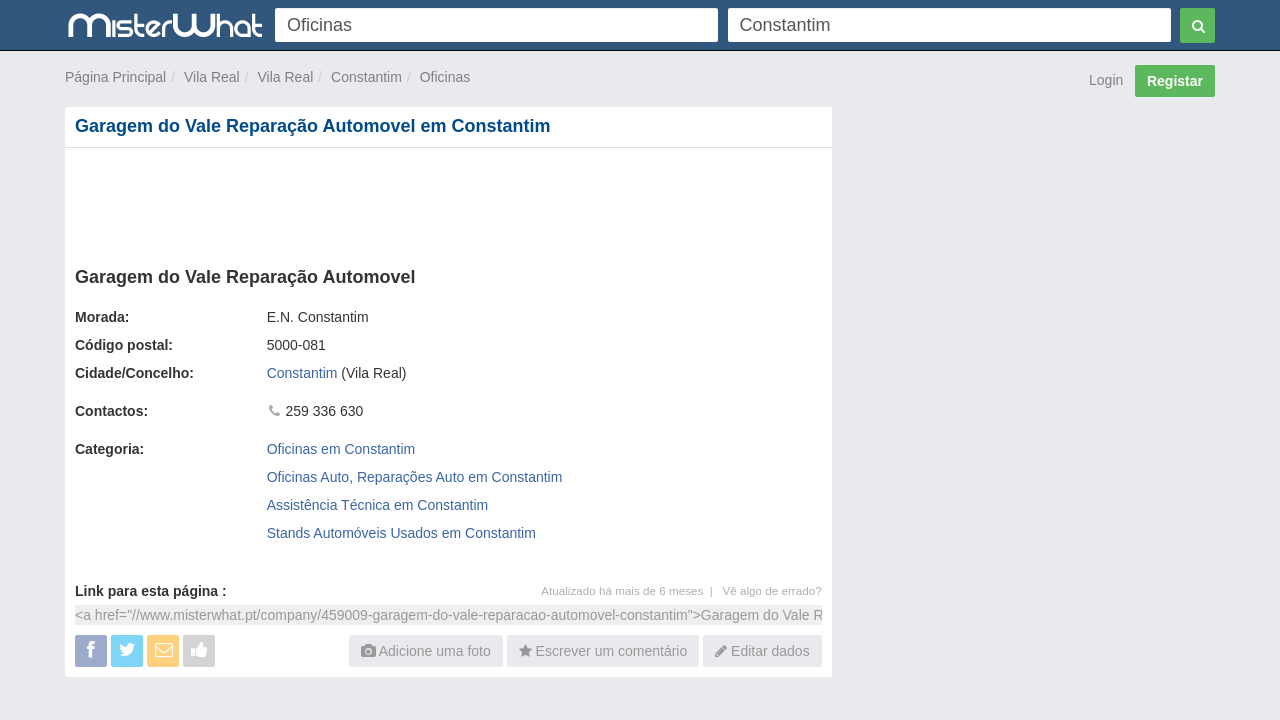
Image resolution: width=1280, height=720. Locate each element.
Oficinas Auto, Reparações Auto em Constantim (415, 477)
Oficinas (445, 77)
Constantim (366, 77)
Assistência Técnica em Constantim (378, 505)
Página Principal (115, 77)
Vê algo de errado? (772, 590)
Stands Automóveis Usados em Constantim (401, 533)
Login (1106, 80)
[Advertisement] (447, 203)
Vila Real (212, 77)
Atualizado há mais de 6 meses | (631, 590)
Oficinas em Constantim (341, 449)
